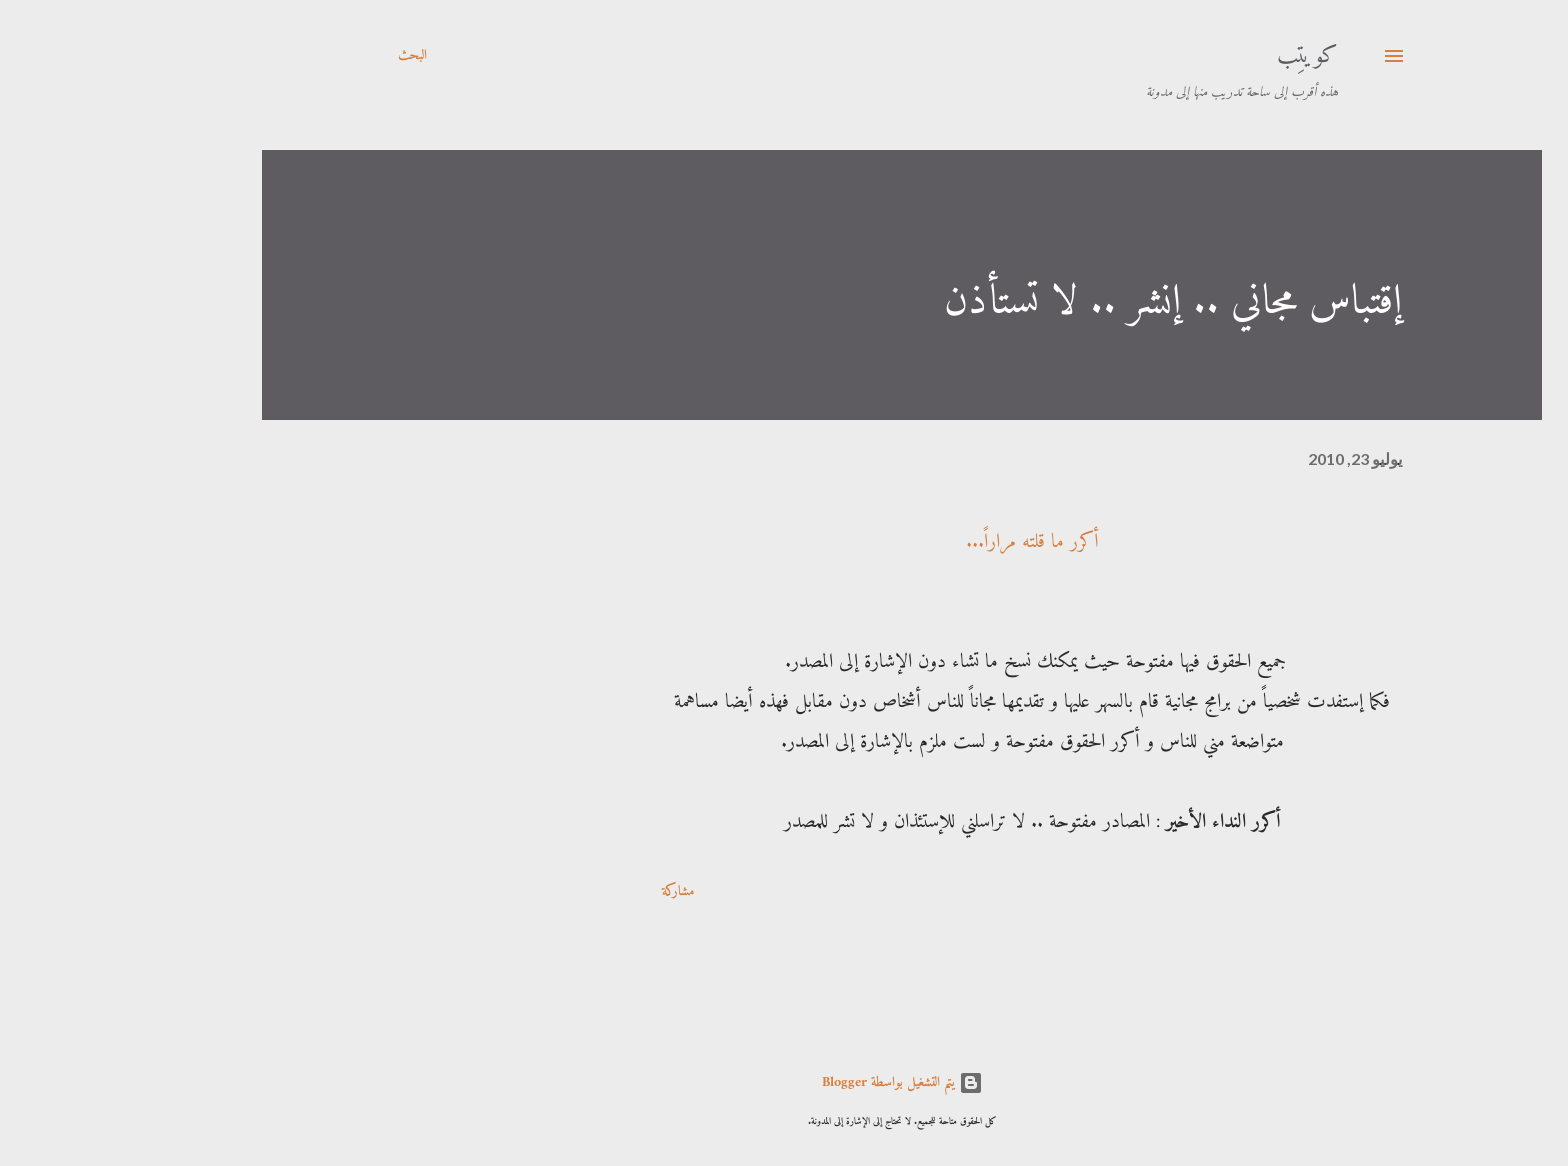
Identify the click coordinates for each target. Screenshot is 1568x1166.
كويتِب (1189, 56)
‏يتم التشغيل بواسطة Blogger (784, 1082)
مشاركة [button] (560, 891)
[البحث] (294, 56)
